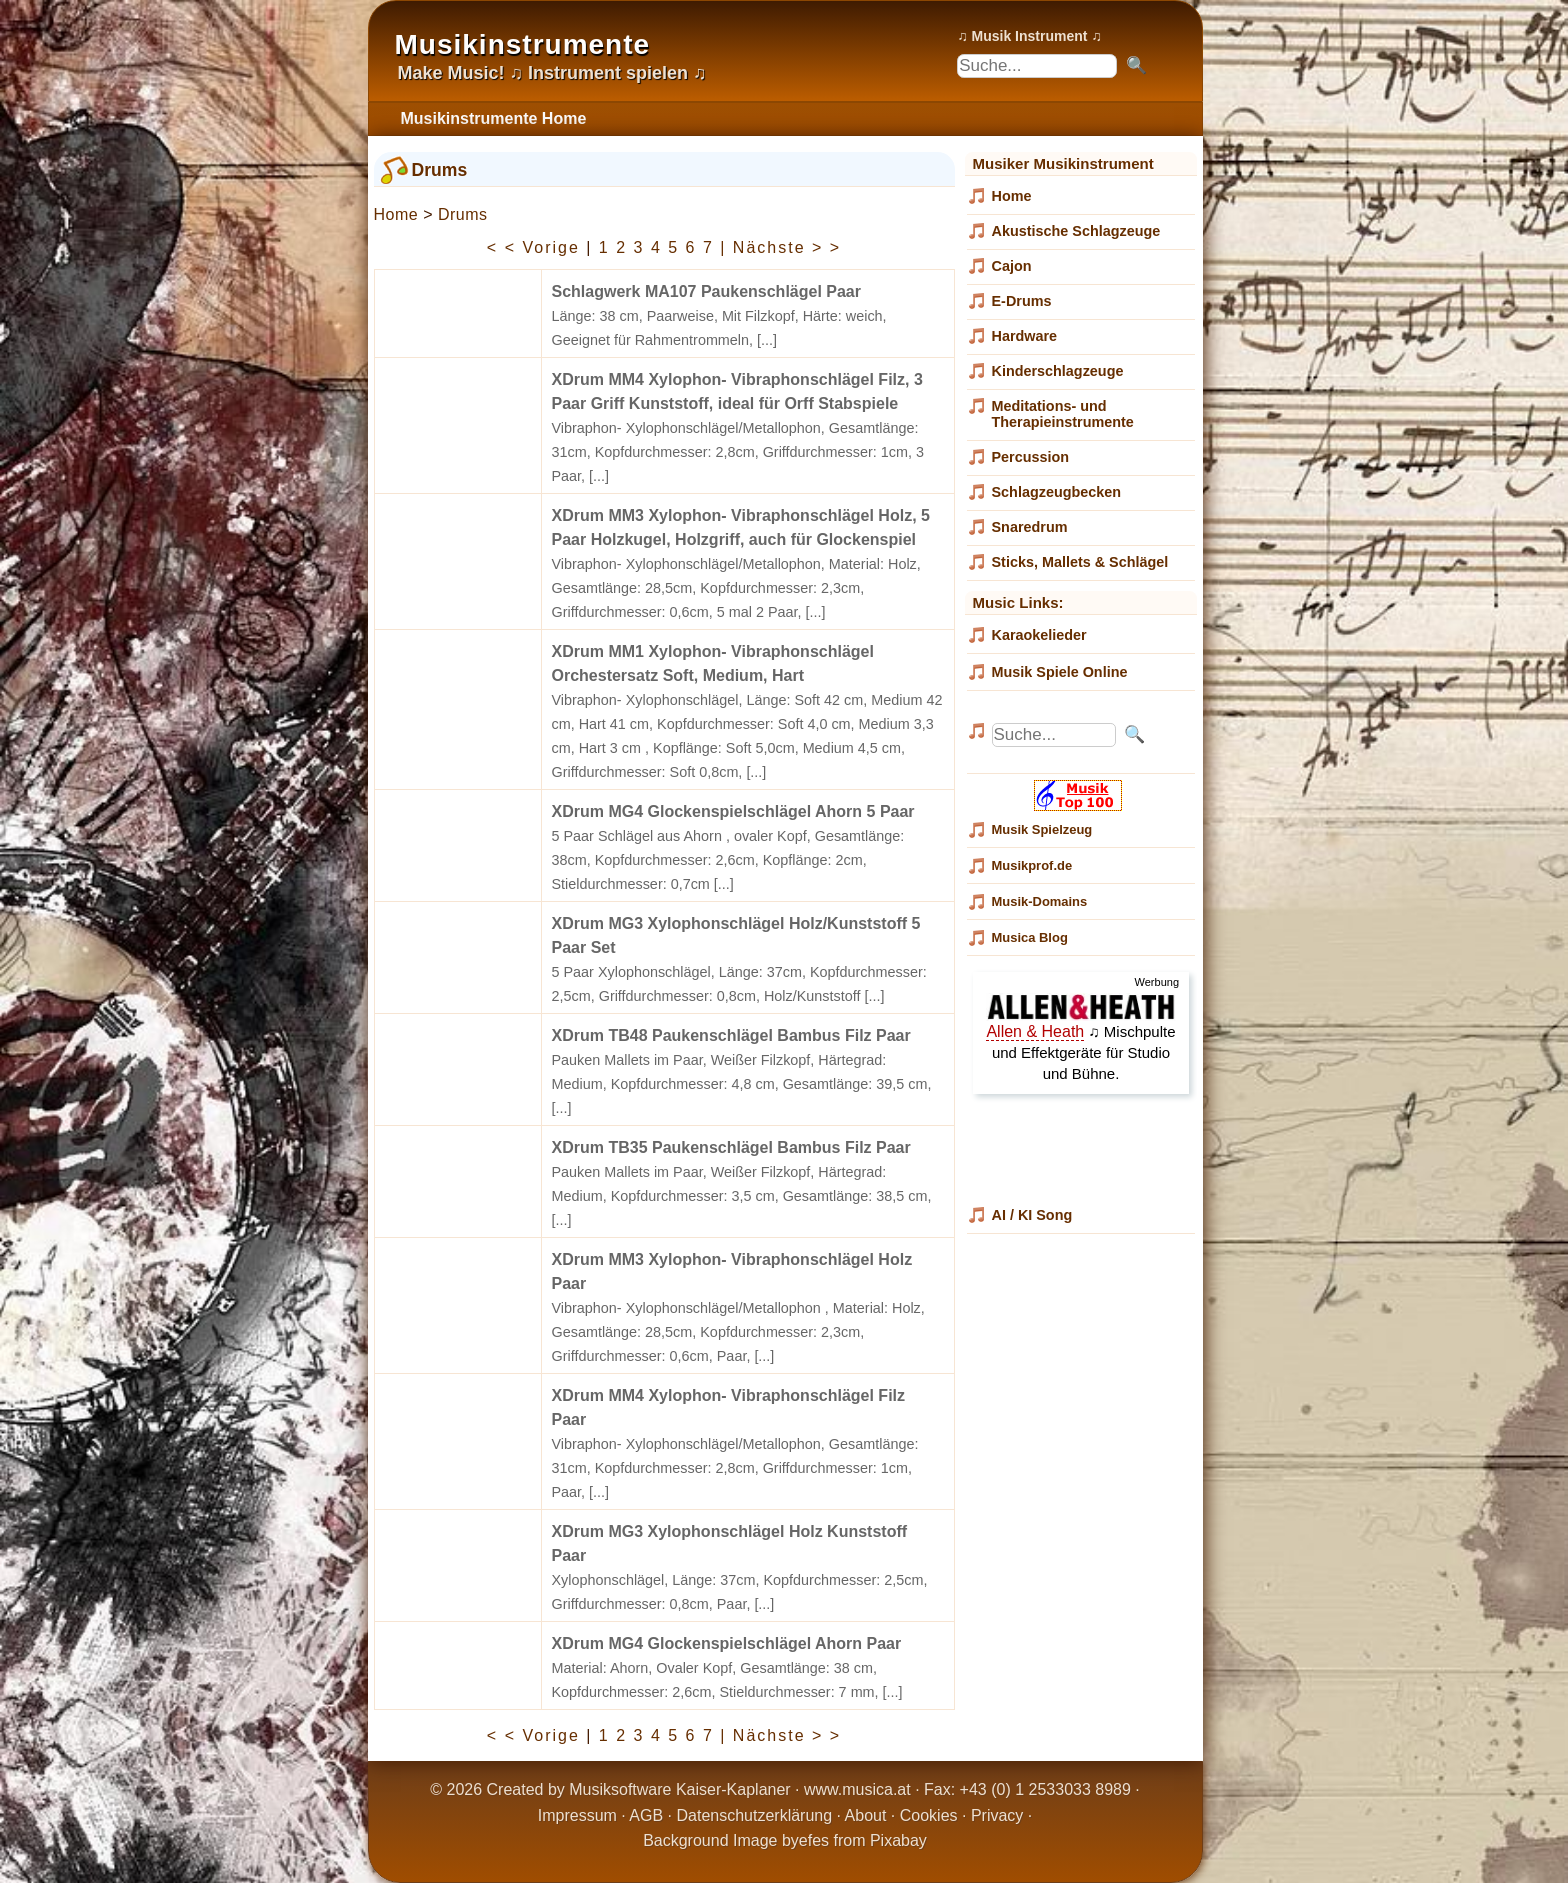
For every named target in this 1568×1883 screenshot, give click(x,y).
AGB (646, 1815)
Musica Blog (1030, 937)
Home (396, 214)
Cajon (1012, 266)
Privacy (997, 1815)
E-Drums (1022, 301)
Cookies (929, 1815)
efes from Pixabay (863, 1840)
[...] (767, 340)
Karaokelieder (1039, 635)
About (866, 1815)
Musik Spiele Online (1060, 672)
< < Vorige (533, 247)
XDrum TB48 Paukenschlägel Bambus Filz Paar (731, 1035)
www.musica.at (857, 1789)
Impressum (577, 1815)
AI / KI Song (1032, 1215)
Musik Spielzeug (1042, 829)
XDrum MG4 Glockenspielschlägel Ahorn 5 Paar (733, 811)
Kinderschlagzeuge (1058, 371)
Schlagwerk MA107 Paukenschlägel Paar (706, 291)
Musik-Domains (1040, 901)
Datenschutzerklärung (754, 1815)
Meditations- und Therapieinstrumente (1063, 414)
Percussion (1031, 457)
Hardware (1025, 336)
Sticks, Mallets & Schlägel (1080, 562)
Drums (463, 214)
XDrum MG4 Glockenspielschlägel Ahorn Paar (727, 1643)
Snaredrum (1030, 527)
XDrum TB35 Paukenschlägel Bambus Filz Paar (731, 1147)
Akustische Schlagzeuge (1076, 231)
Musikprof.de (1032, 865)
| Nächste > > (780, 247)
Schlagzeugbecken (1057, 492)
